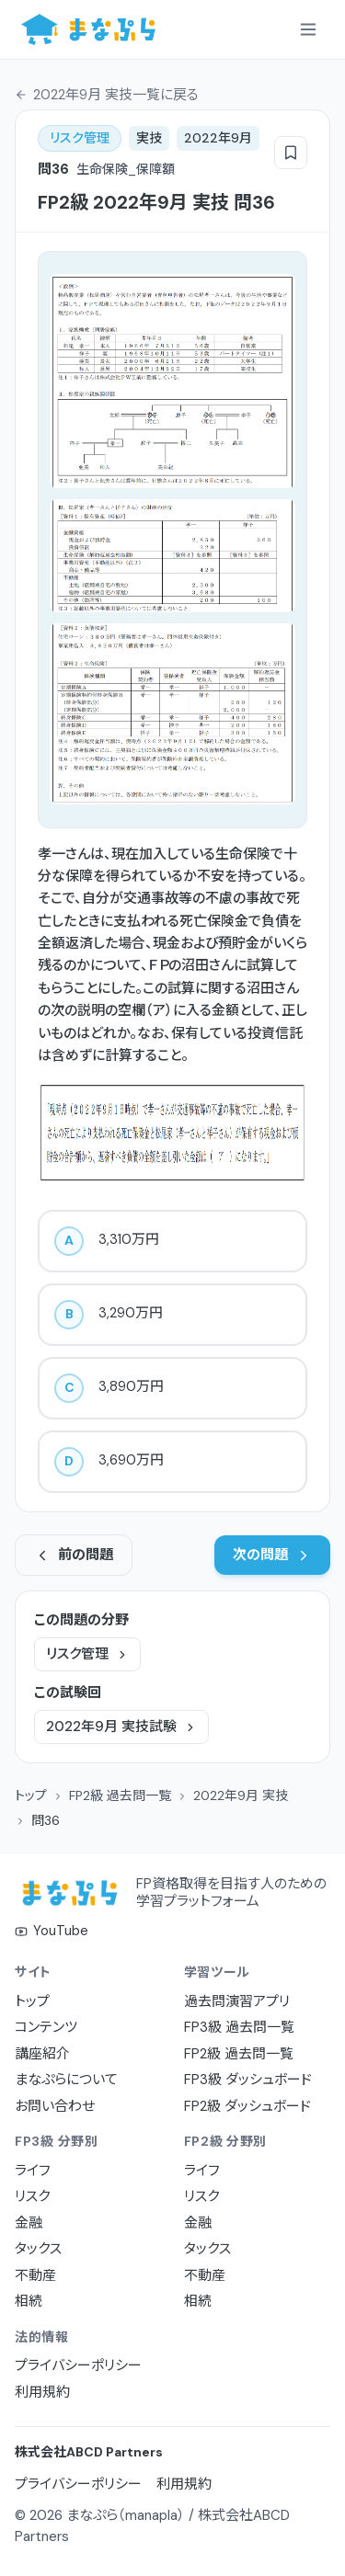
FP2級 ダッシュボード (247, 2106)
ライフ (33, 2170)
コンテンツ (46, 2027)
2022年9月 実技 (240, 1795)
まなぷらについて (66, 2079)
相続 (28, 2301)
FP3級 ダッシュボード (248, 2079)
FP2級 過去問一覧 (120, 1795)
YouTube (51, 1930)
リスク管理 (87, 1654)
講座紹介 (42, 2054)
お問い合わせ (55, 2106)
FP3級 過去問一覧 (239, 2027)
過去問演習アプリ (237, 2001)
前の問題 (73, 1554)
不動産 (35, 2275)
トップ (31, 1795)
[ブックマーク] (290, 152)
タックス (38, 2249)
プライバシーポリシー (78, 2365)
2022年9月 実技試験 (121, 1726)
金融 (28, 2223)
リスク (32, 2196)
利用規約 (42, 2392)
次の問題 (272, 1554)
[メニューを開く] (308, 29)
